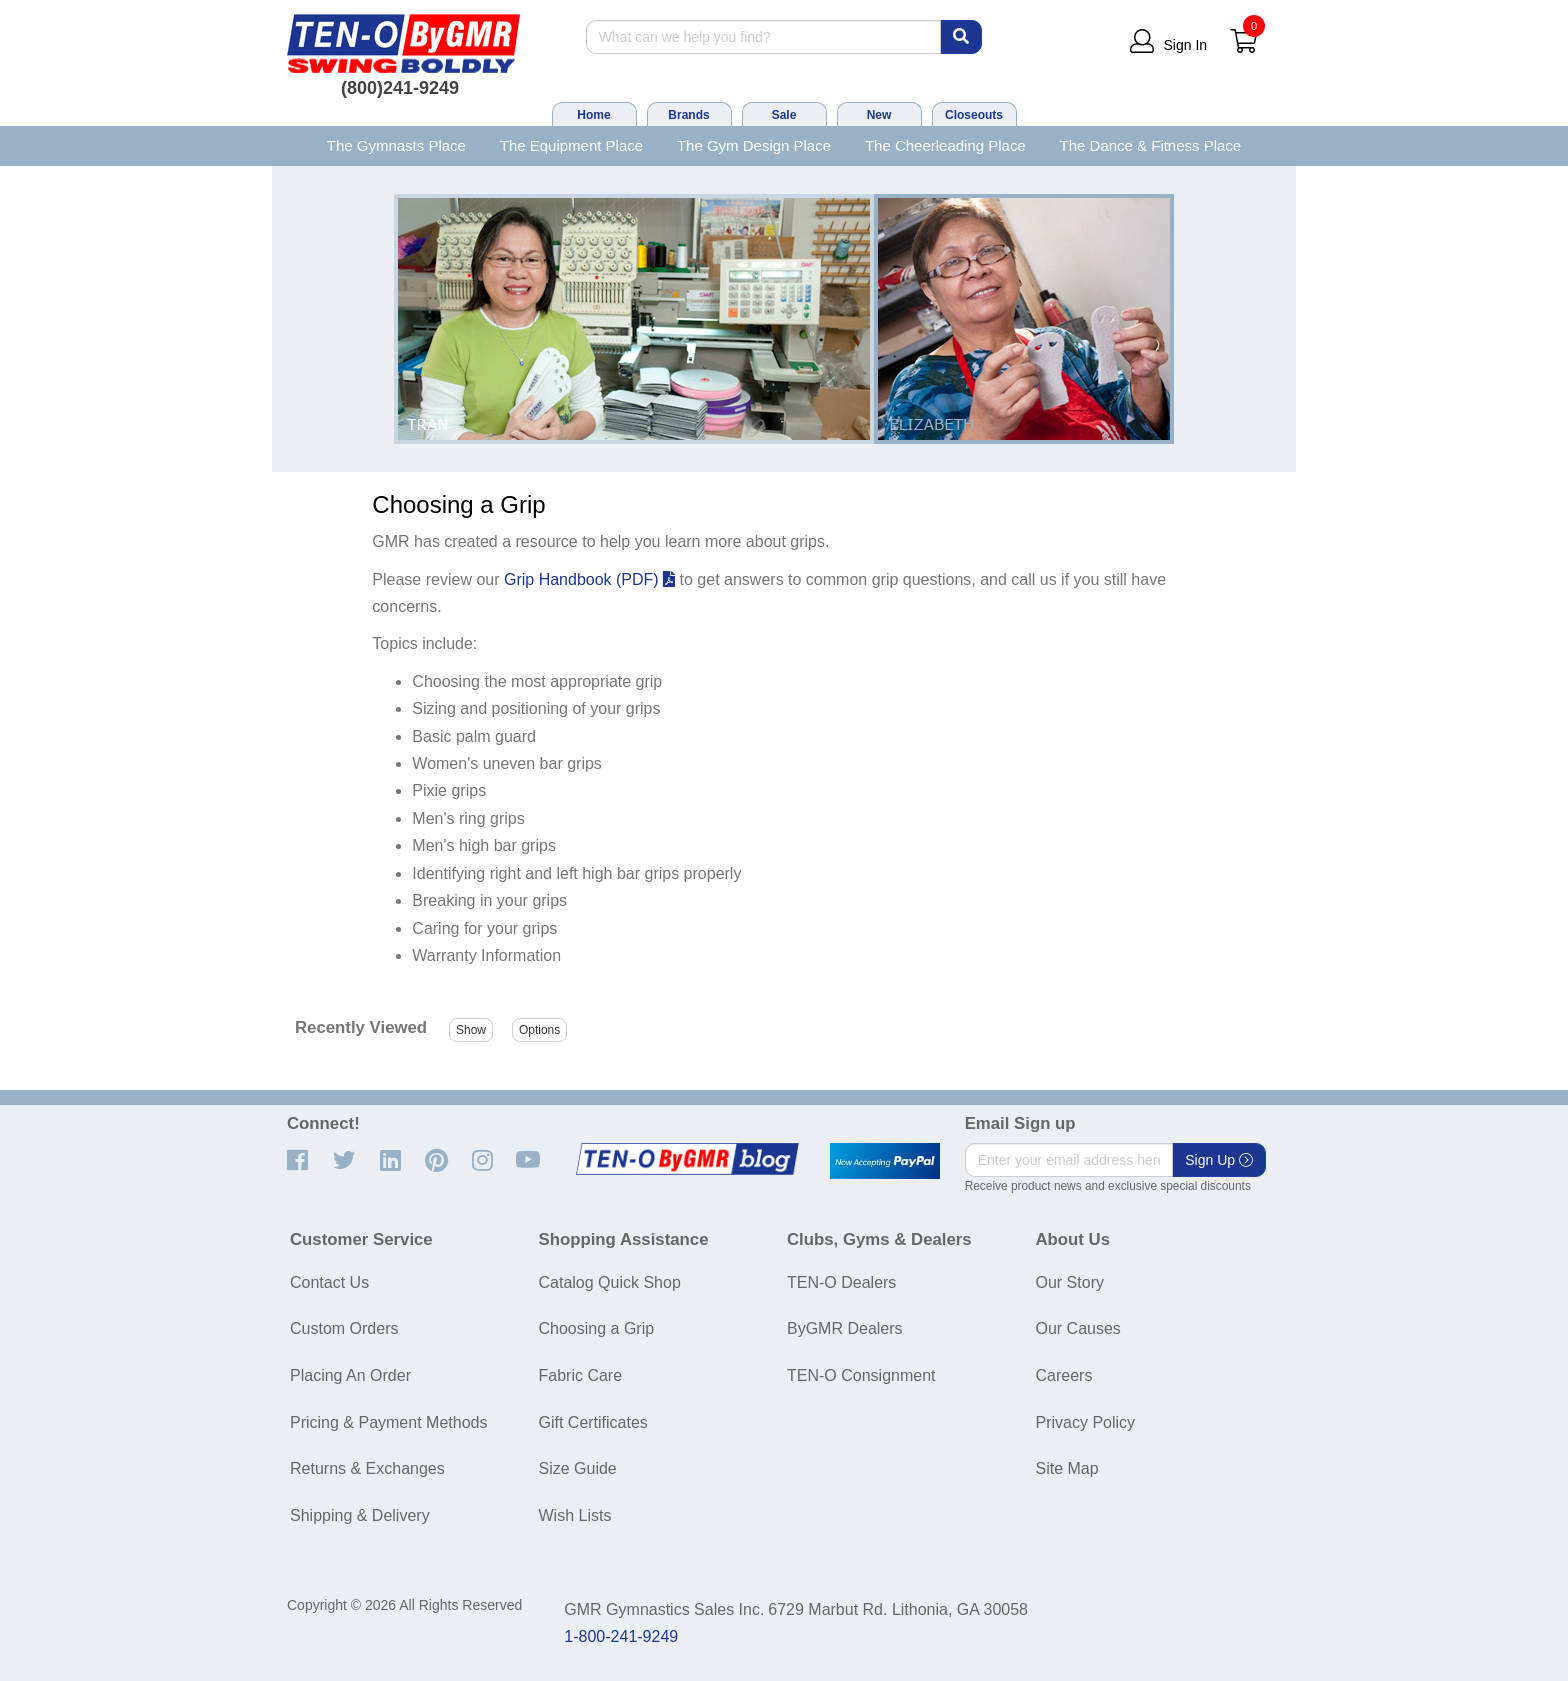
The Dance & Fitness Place (1151, 145)
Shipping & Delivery (360, 1515)
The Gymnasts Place (396, 145)
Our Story (1070, 1282)
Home (593, 115)
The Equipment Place (571, 145)
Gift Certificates (593, 1422)
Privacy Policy (1086, 1422)
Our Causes (1078, 1328)
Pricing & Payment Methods (388, 1422)
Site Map (1067, 1468)
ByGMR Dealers (845, 1328)
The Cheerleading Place (945, 145)
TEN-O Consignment (861, 1375)
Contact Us (329, 1282)
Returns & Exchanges (367, 1468)
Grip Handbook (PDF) (589, 579)
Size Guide (578, 1468)
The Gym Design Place (754, 145)
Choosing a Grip (597, 1328)
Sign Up (1219, 1160)
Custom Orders (344, 1328)
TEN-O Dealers (841, 1282)
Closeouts (974, 115)
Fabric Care (581, 1375)
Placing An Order (350, 1375)
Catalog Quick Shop (610, 1282)
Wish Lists (575, 1515)
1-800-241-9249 (621, 1636)
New (879, 115)
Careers (1064, 1375)
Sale (784, 115)
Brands (688, 115)
